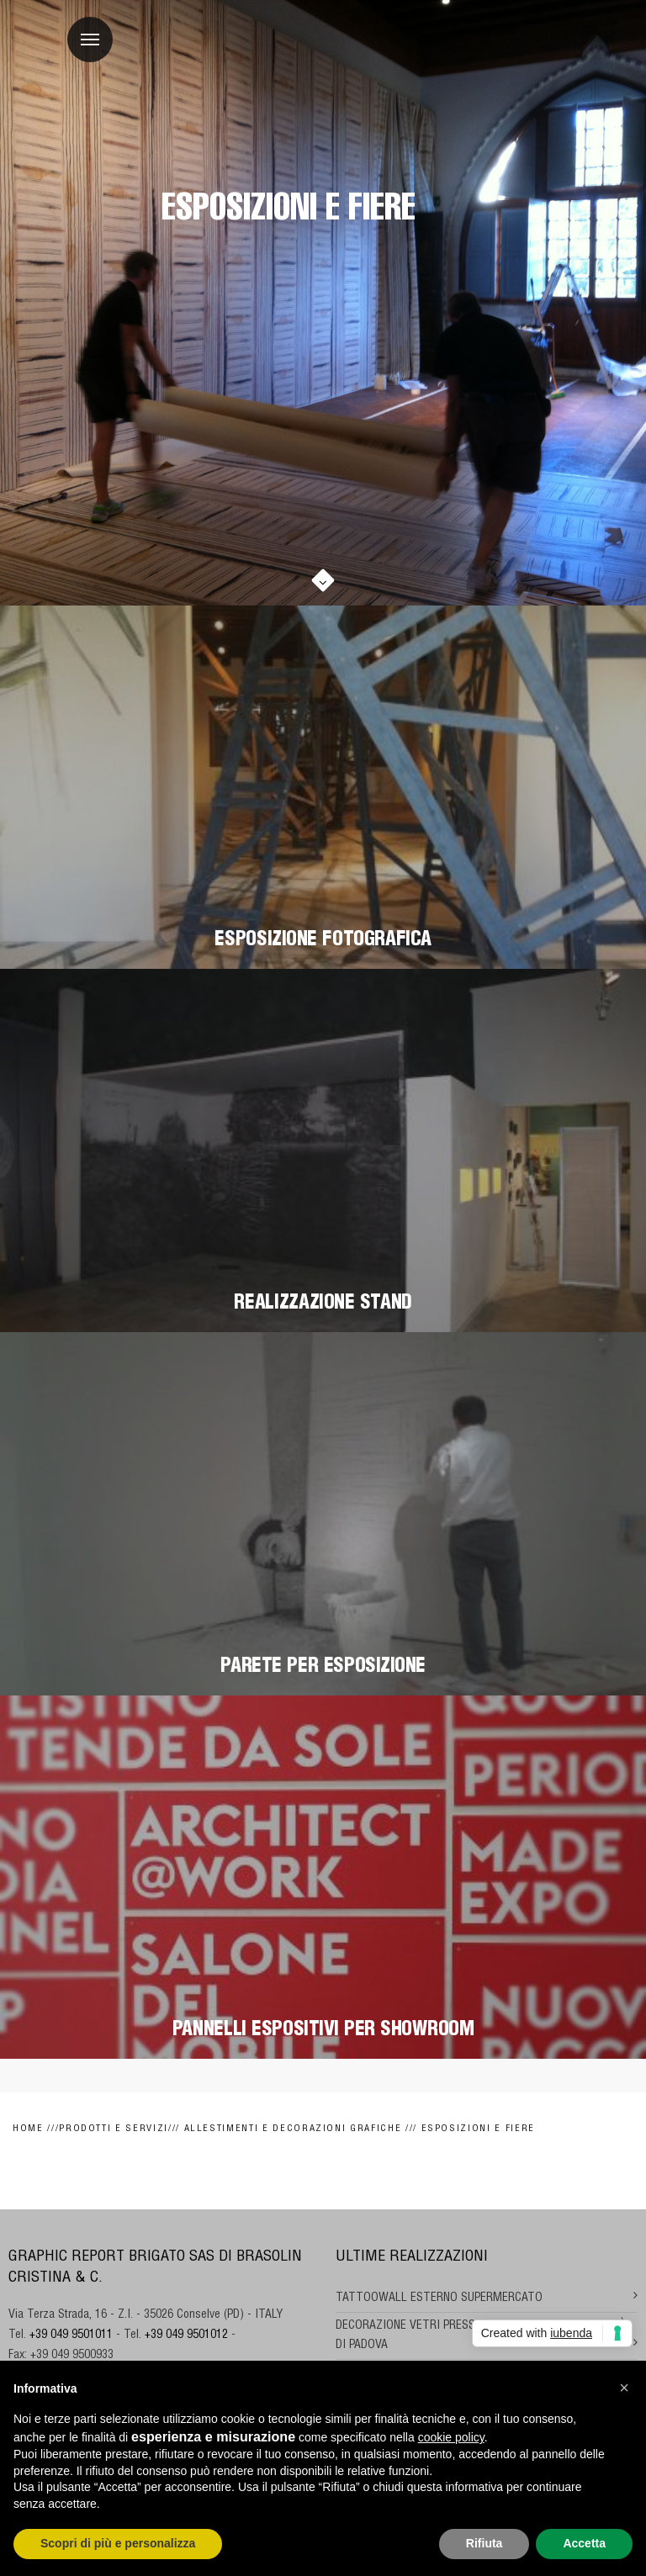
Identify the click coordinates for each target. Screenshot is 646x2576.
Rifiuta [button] (484, 2543)
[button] (624, 2387)
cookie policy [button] (451, 2437)
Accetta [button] (584, 2543)
